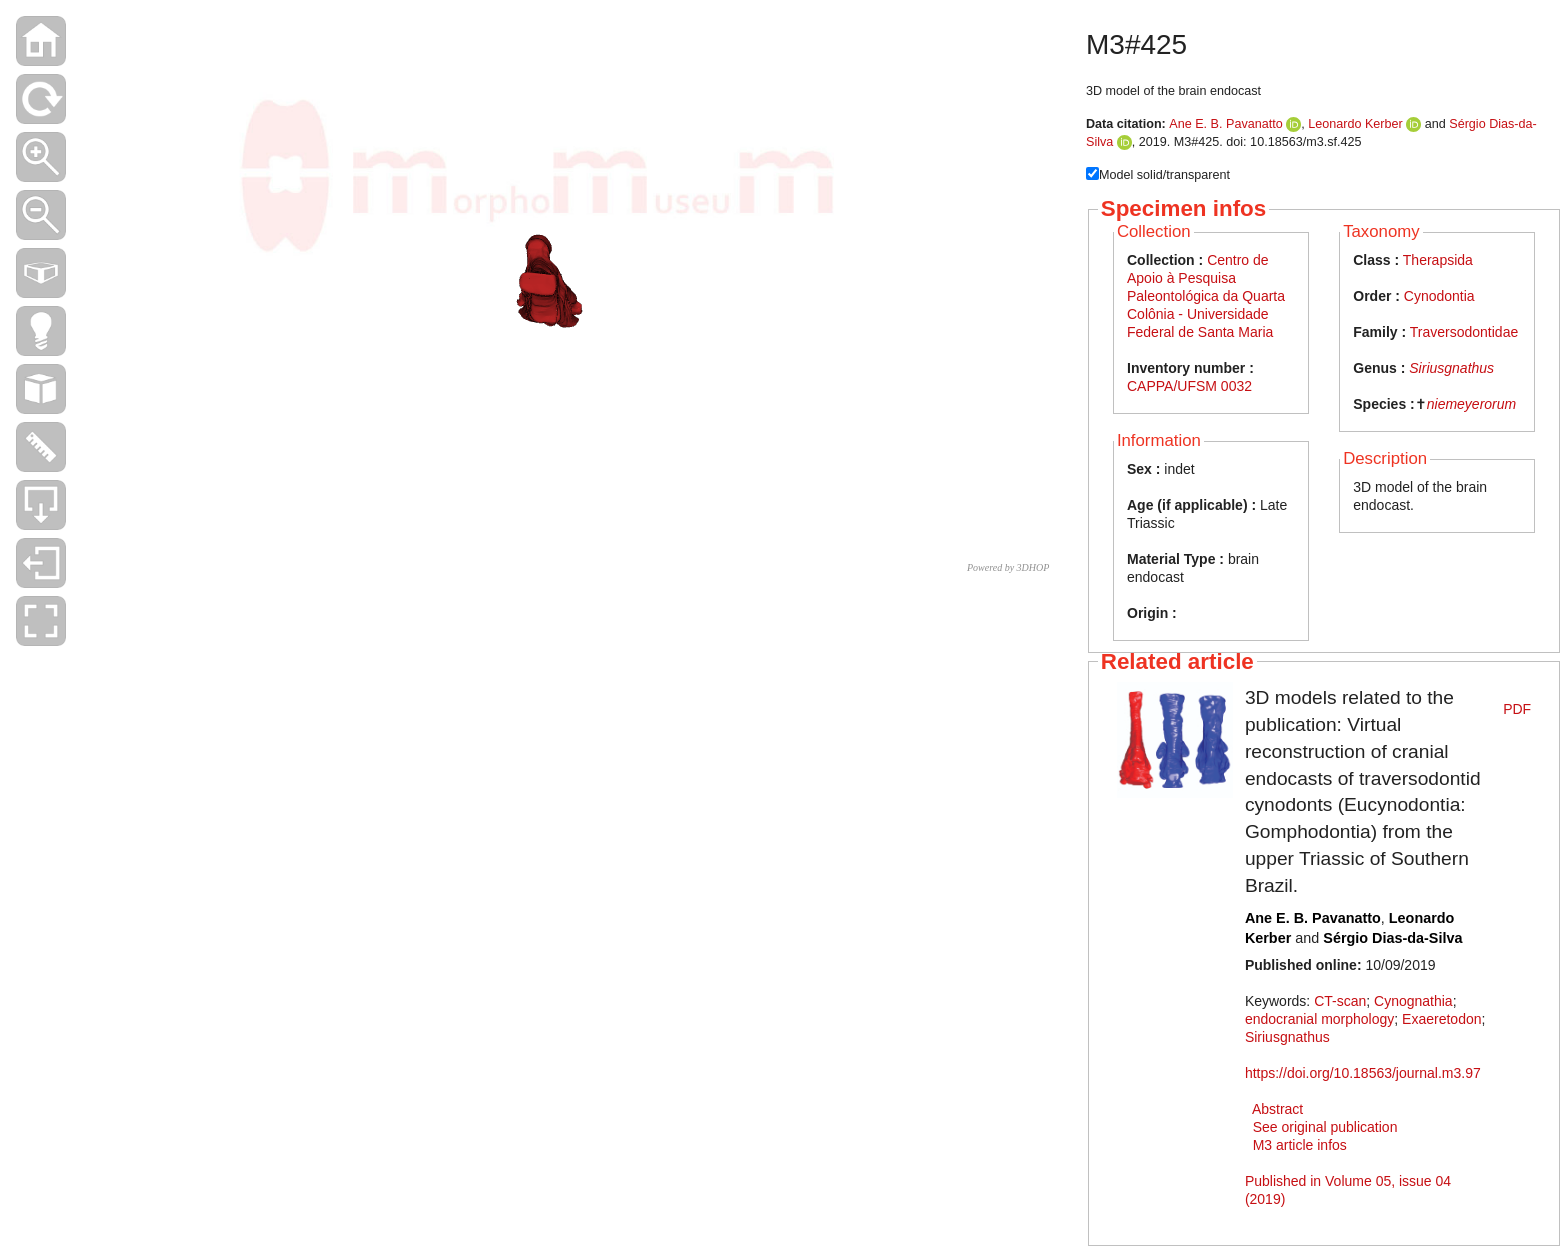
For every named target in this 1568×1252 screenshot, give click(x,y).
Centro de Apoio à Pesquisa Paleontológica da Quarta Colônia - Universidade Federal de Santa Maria (1206, 296)
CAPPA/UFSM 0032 (1189, 386)
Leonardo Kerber (1355, 124)
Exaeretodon (1441, 1019)
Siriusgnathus (1451, 368)
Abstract (1277, 1109)
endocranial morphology (1319, 1019)
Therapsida (1438, 260)
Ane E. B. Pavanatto (1225, 124)
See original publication (1325, 1127)
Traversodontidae (1464, 332)
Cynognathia (1413, 1001)
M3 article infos (1300, 1145)
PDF (1517, 709)
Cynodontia (1439, 296)
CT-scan (1340, 1001)
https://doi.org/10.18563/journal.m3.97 (1363, 1073)
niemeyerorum (1471, 404)
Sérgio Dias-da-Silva (1392, 938)
